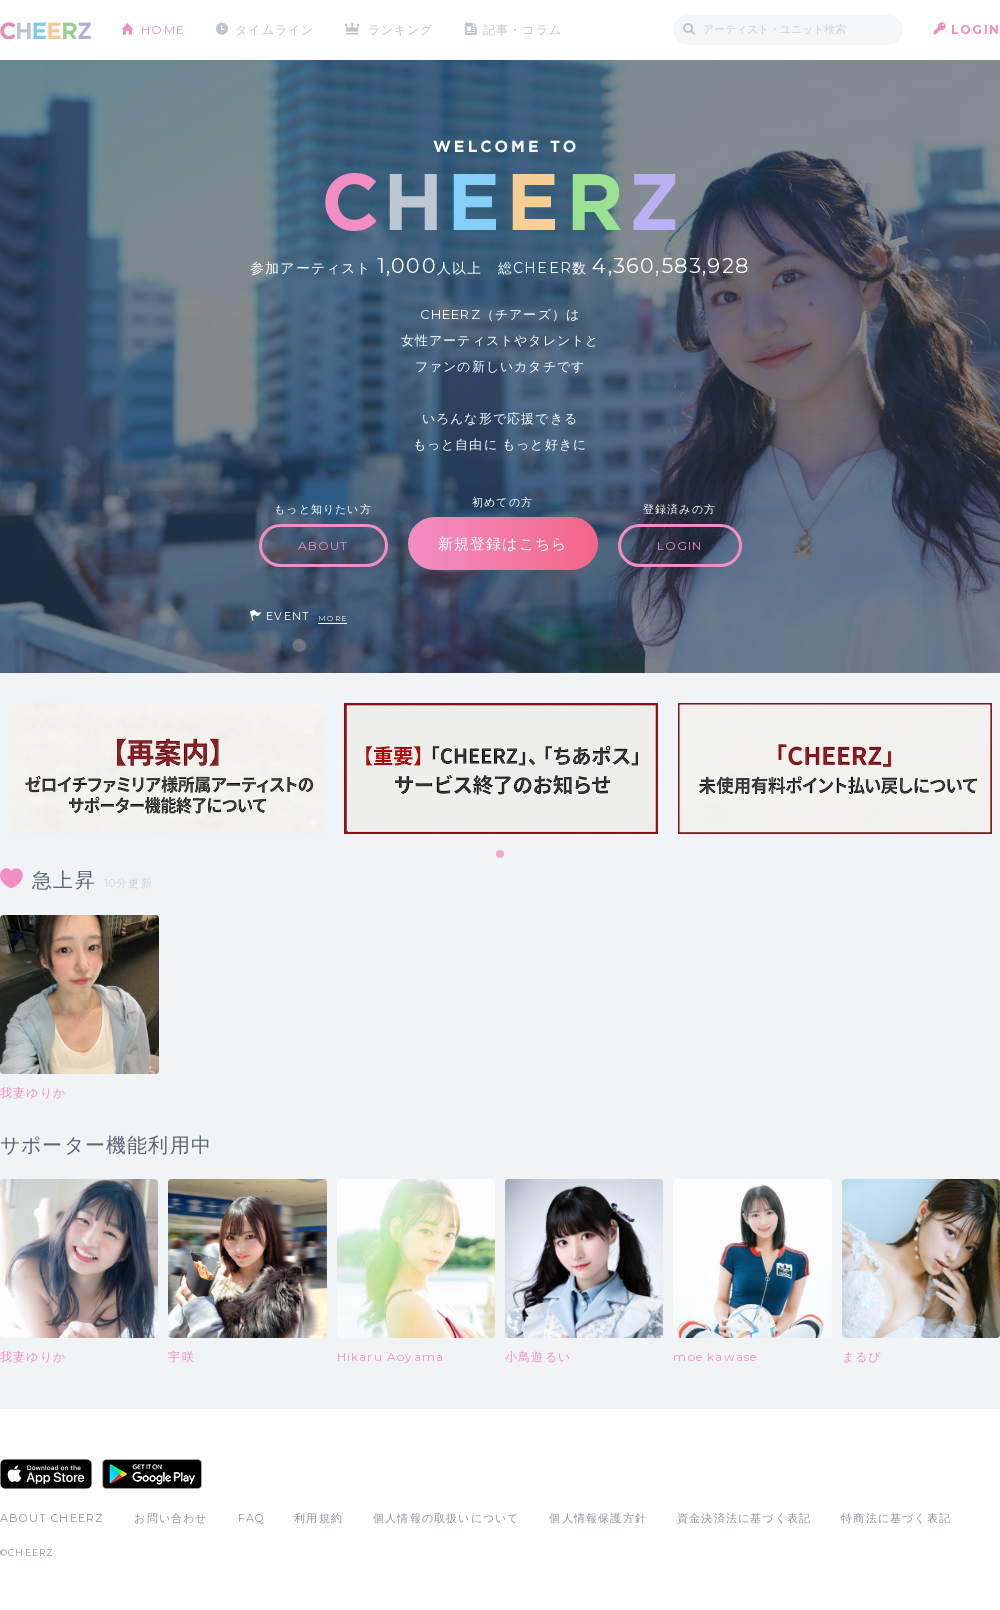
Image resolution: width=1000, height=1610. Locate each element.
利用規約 (318, 1518)
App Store (46, 1474)
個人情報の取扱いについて (446, 1518)
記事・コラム (522, 29)
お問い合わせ (170, 1518)
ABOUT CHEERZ (52, 1518)
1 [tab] (501, 855)
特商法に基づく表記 (896, 1518)
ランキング (401, 29)
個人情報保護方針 (598, 1518)
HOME (163, 29)
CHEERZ (45, 30)
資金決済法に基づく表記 (744, 1518)
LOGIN (975, 29)
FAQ (251, 1518)
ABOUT (323, 545)
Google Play (152, 1474)
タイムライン (274, 29)
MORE (332, 618)
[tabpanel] (167, 768)
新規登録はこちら (503, 543)
